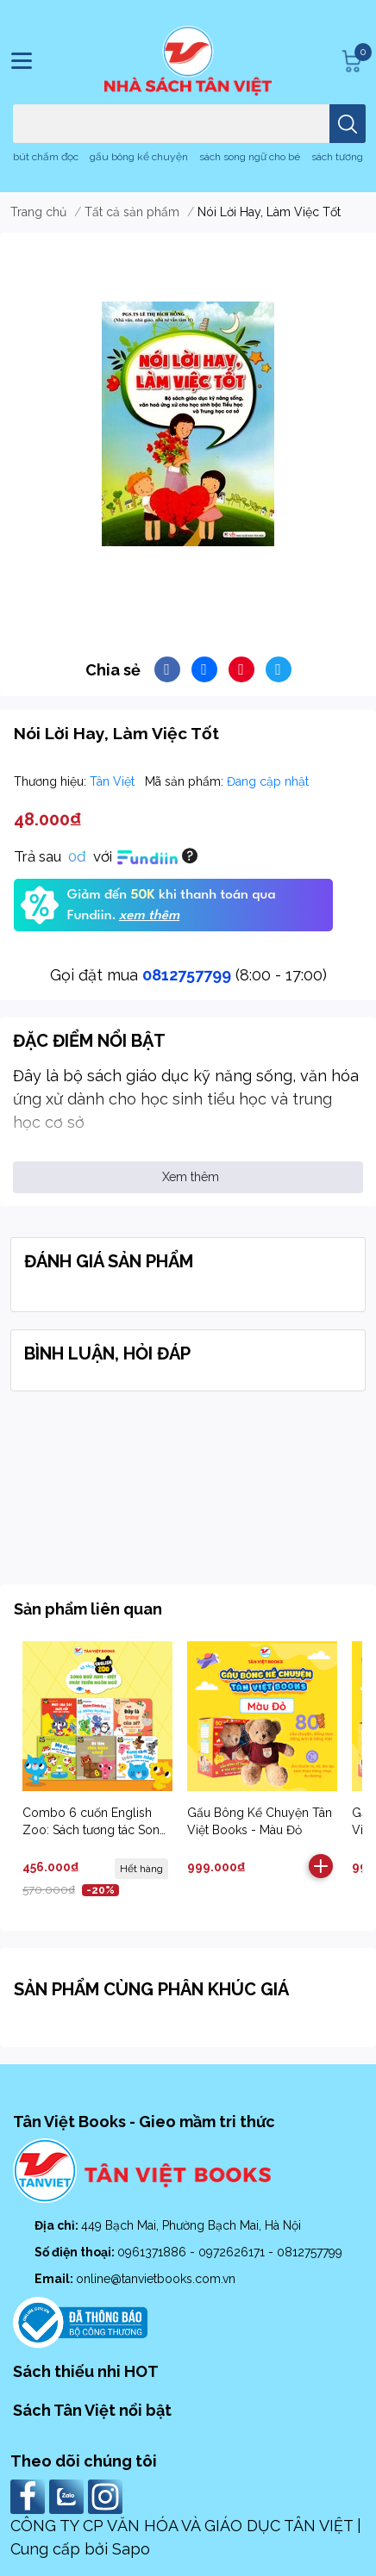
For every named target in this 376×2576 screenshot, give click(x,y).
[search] (347, 123)
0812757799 (186, 975)
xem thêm (149, 916)
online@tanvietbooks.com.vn (155, 2279)
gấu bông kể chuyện (139, 157)
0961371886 (153, 2252)
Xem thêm (190, 1177)
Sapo (131, 2549)
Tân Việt (114, 781)
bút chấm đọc (45, 157)
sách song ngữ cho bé (249, 157)
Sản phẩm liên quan (88, 1609)
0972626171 (233, 2252)
